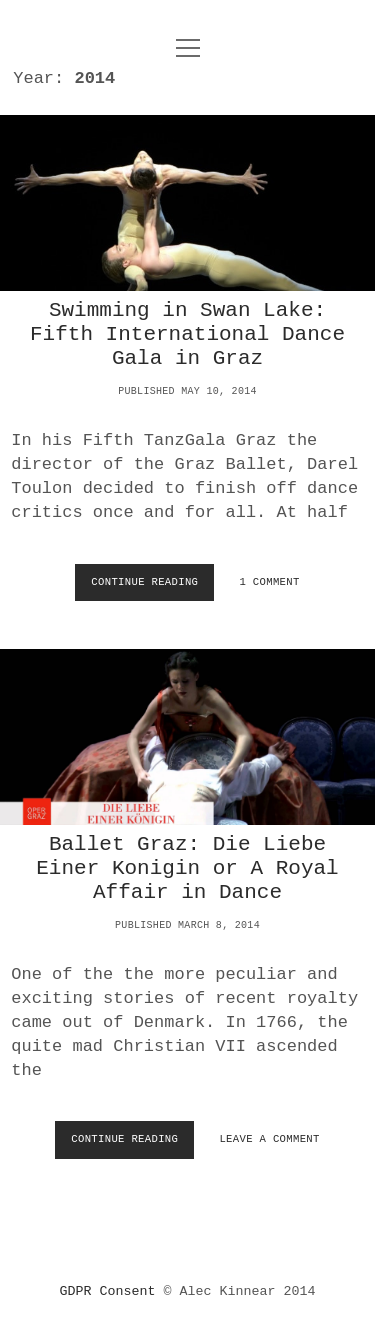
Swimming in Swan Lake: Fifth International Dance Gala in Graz (187, 203)
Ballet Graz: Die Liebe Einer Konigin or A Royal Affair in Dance (187, 737)
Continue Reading (148, 587)
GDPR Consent (108, 1291)
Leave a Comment (269, 1139)
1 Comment (270, 582)
